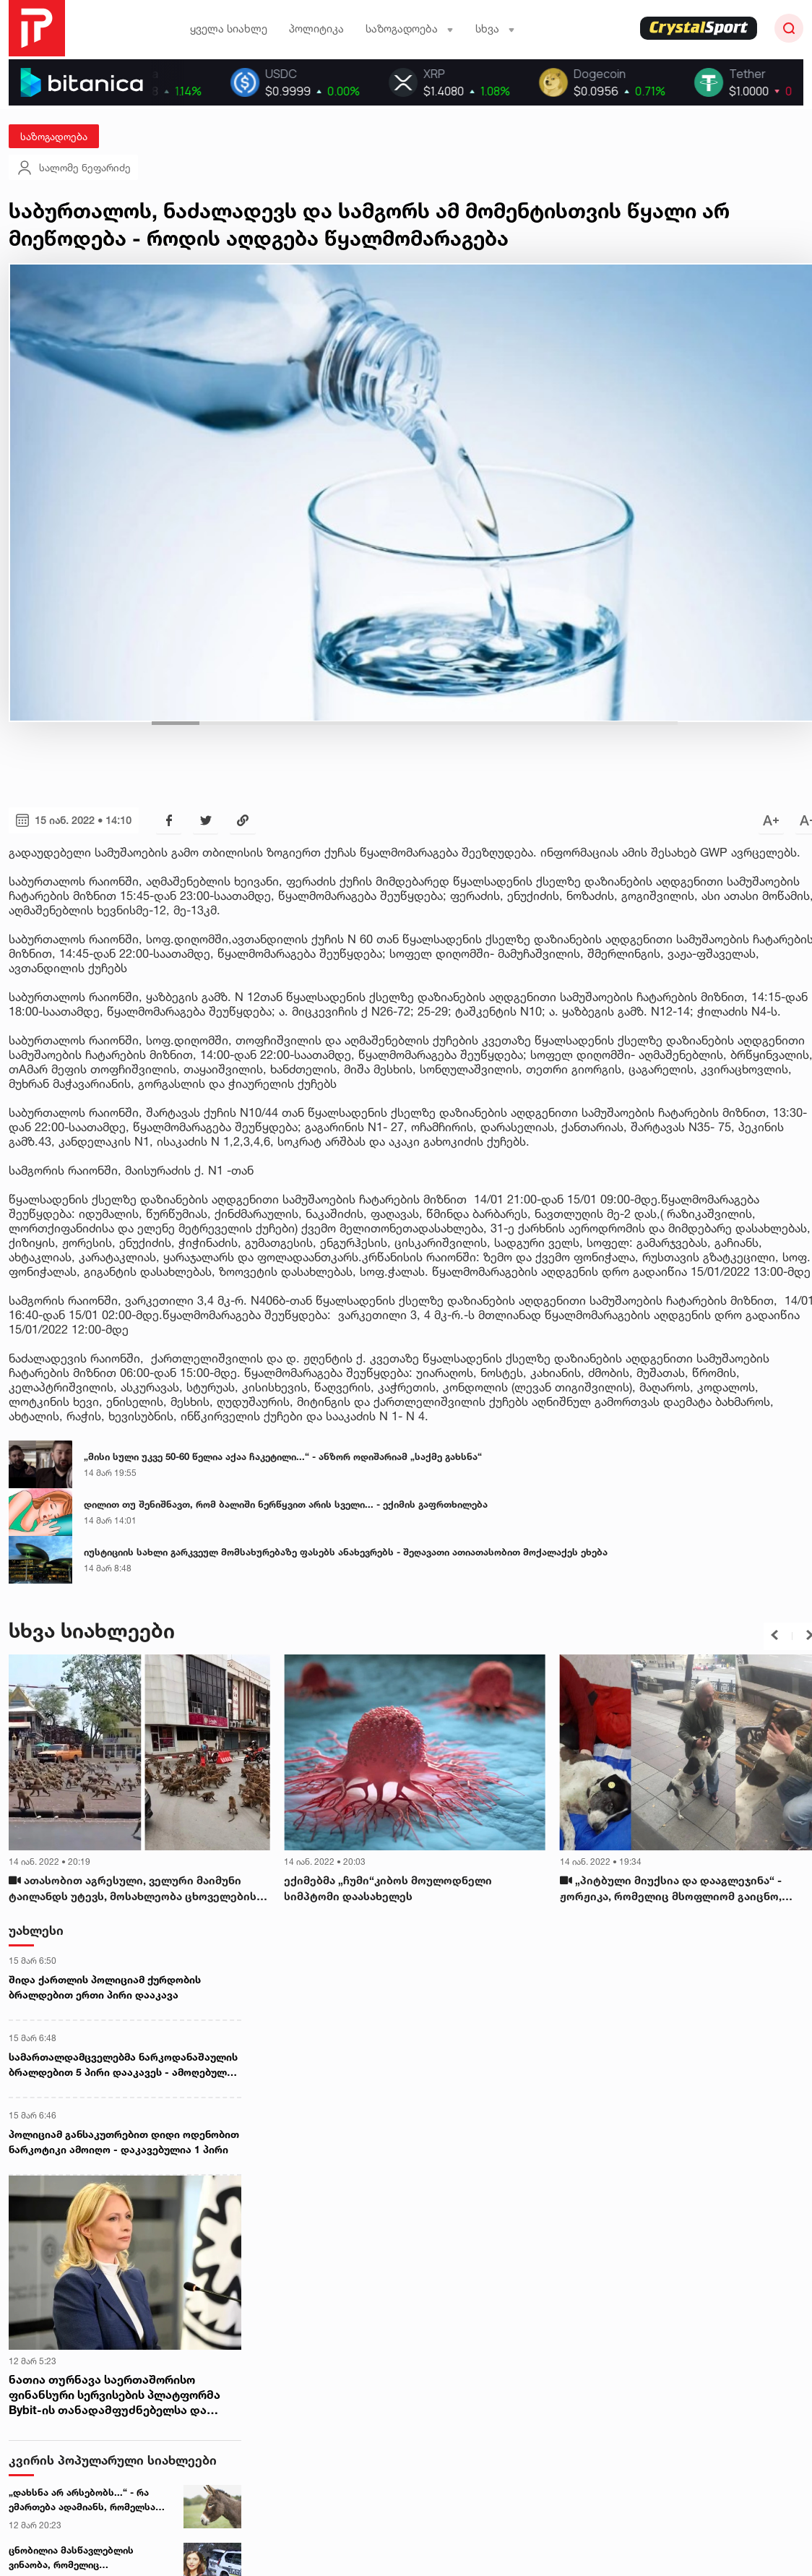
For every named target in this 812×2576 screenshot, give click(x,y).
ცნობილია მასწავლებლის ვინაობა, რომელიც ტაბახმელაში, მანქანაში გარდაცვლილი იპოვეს (71, 2558)
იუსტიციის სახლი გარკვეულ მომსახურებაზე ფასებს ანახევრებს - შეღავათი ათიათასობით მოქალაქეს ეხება (346, 1552)
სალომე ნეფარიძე (73, 167)
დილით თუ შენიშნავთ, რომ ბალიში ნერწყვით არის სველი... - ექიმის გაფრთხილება (286, 1504)
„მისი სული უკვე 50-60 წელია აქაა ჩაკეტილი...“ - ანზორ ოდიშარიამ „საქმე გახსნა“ (283, 1456)
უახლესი (36, 1930)
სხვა (495, 28)
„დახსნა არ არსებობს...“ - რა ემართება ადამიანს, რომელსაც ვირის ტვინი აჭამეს (85, 2500)
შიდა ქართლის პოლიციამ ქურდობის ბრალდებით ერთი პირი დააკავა (105, 1987)
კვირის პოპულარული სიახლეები (113, 2460)
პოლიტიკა (316, 28)
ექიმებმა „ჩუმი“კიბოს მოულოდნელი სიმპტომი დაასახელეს (388, 1888)
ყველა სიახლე (228, 28)
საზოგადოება (410, 28)
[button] (774, 1635)
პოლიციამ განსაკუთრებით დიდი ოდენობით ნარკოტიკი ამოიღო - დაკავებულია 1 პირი (124, 2141)
